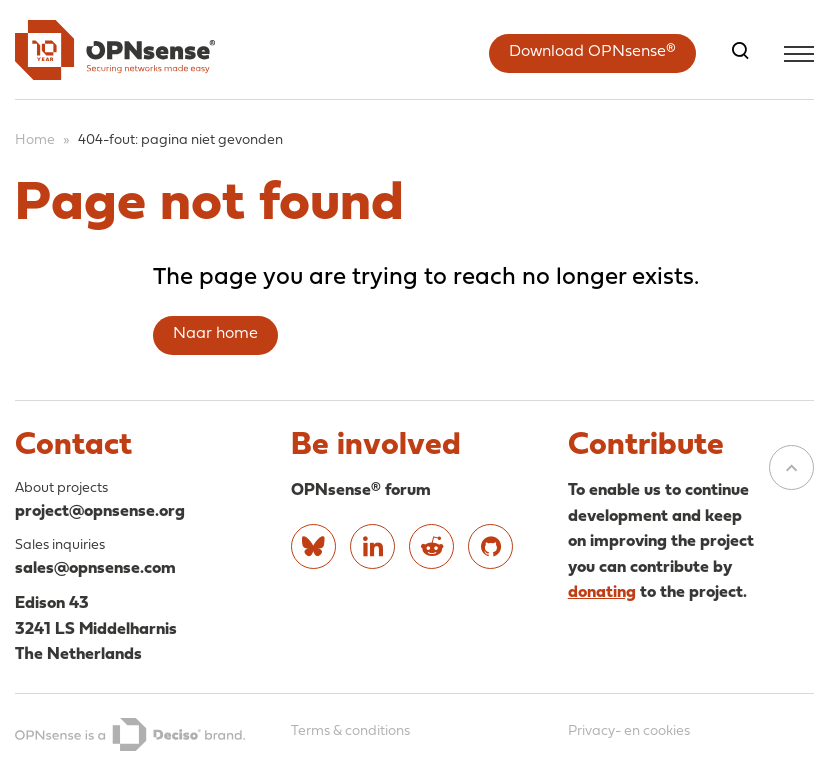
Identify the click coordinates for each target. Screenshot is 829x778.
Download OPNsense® (592, 52)
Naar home (215, 334)
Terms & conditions (350, 731)
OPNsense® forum (361, 490)
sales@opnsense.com (95, 568)
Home (35, 140)
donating (602, 592)
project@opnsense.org (100, 511)
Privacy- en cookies (629, 731)
